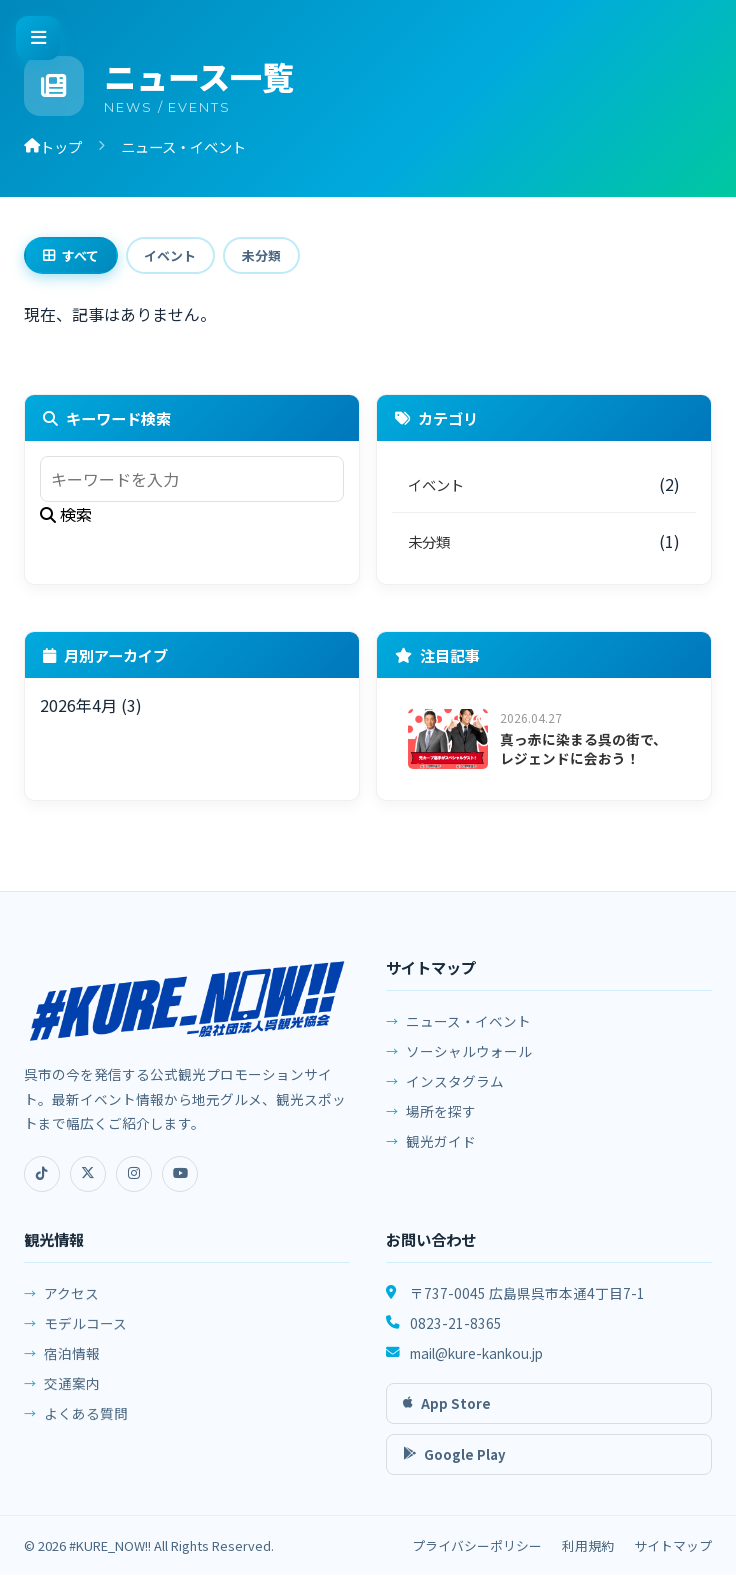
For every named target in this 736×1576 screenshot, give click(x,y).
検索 (66, 516)
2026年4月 (78, 707)
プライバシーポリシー (477, 1546)
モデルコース (85, 1337)
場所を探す (441, 1122)
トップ (53, 146)
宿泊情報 (72, 1367)
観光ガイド (441, 1152)
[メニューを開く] (38, 38)
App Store (447, 1413)
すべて (72, 256)
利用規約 (588, 1546)
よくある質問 (86, 1427)
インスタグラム (455, 1092)
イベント (174, 256)
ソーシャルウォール (469, 1062)
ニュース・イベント (468, 1032)
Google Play (454, 1464)
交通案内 (72, 1397)
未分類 (267, 256)
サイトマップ (673, 1546)
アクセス (71, 1307)
